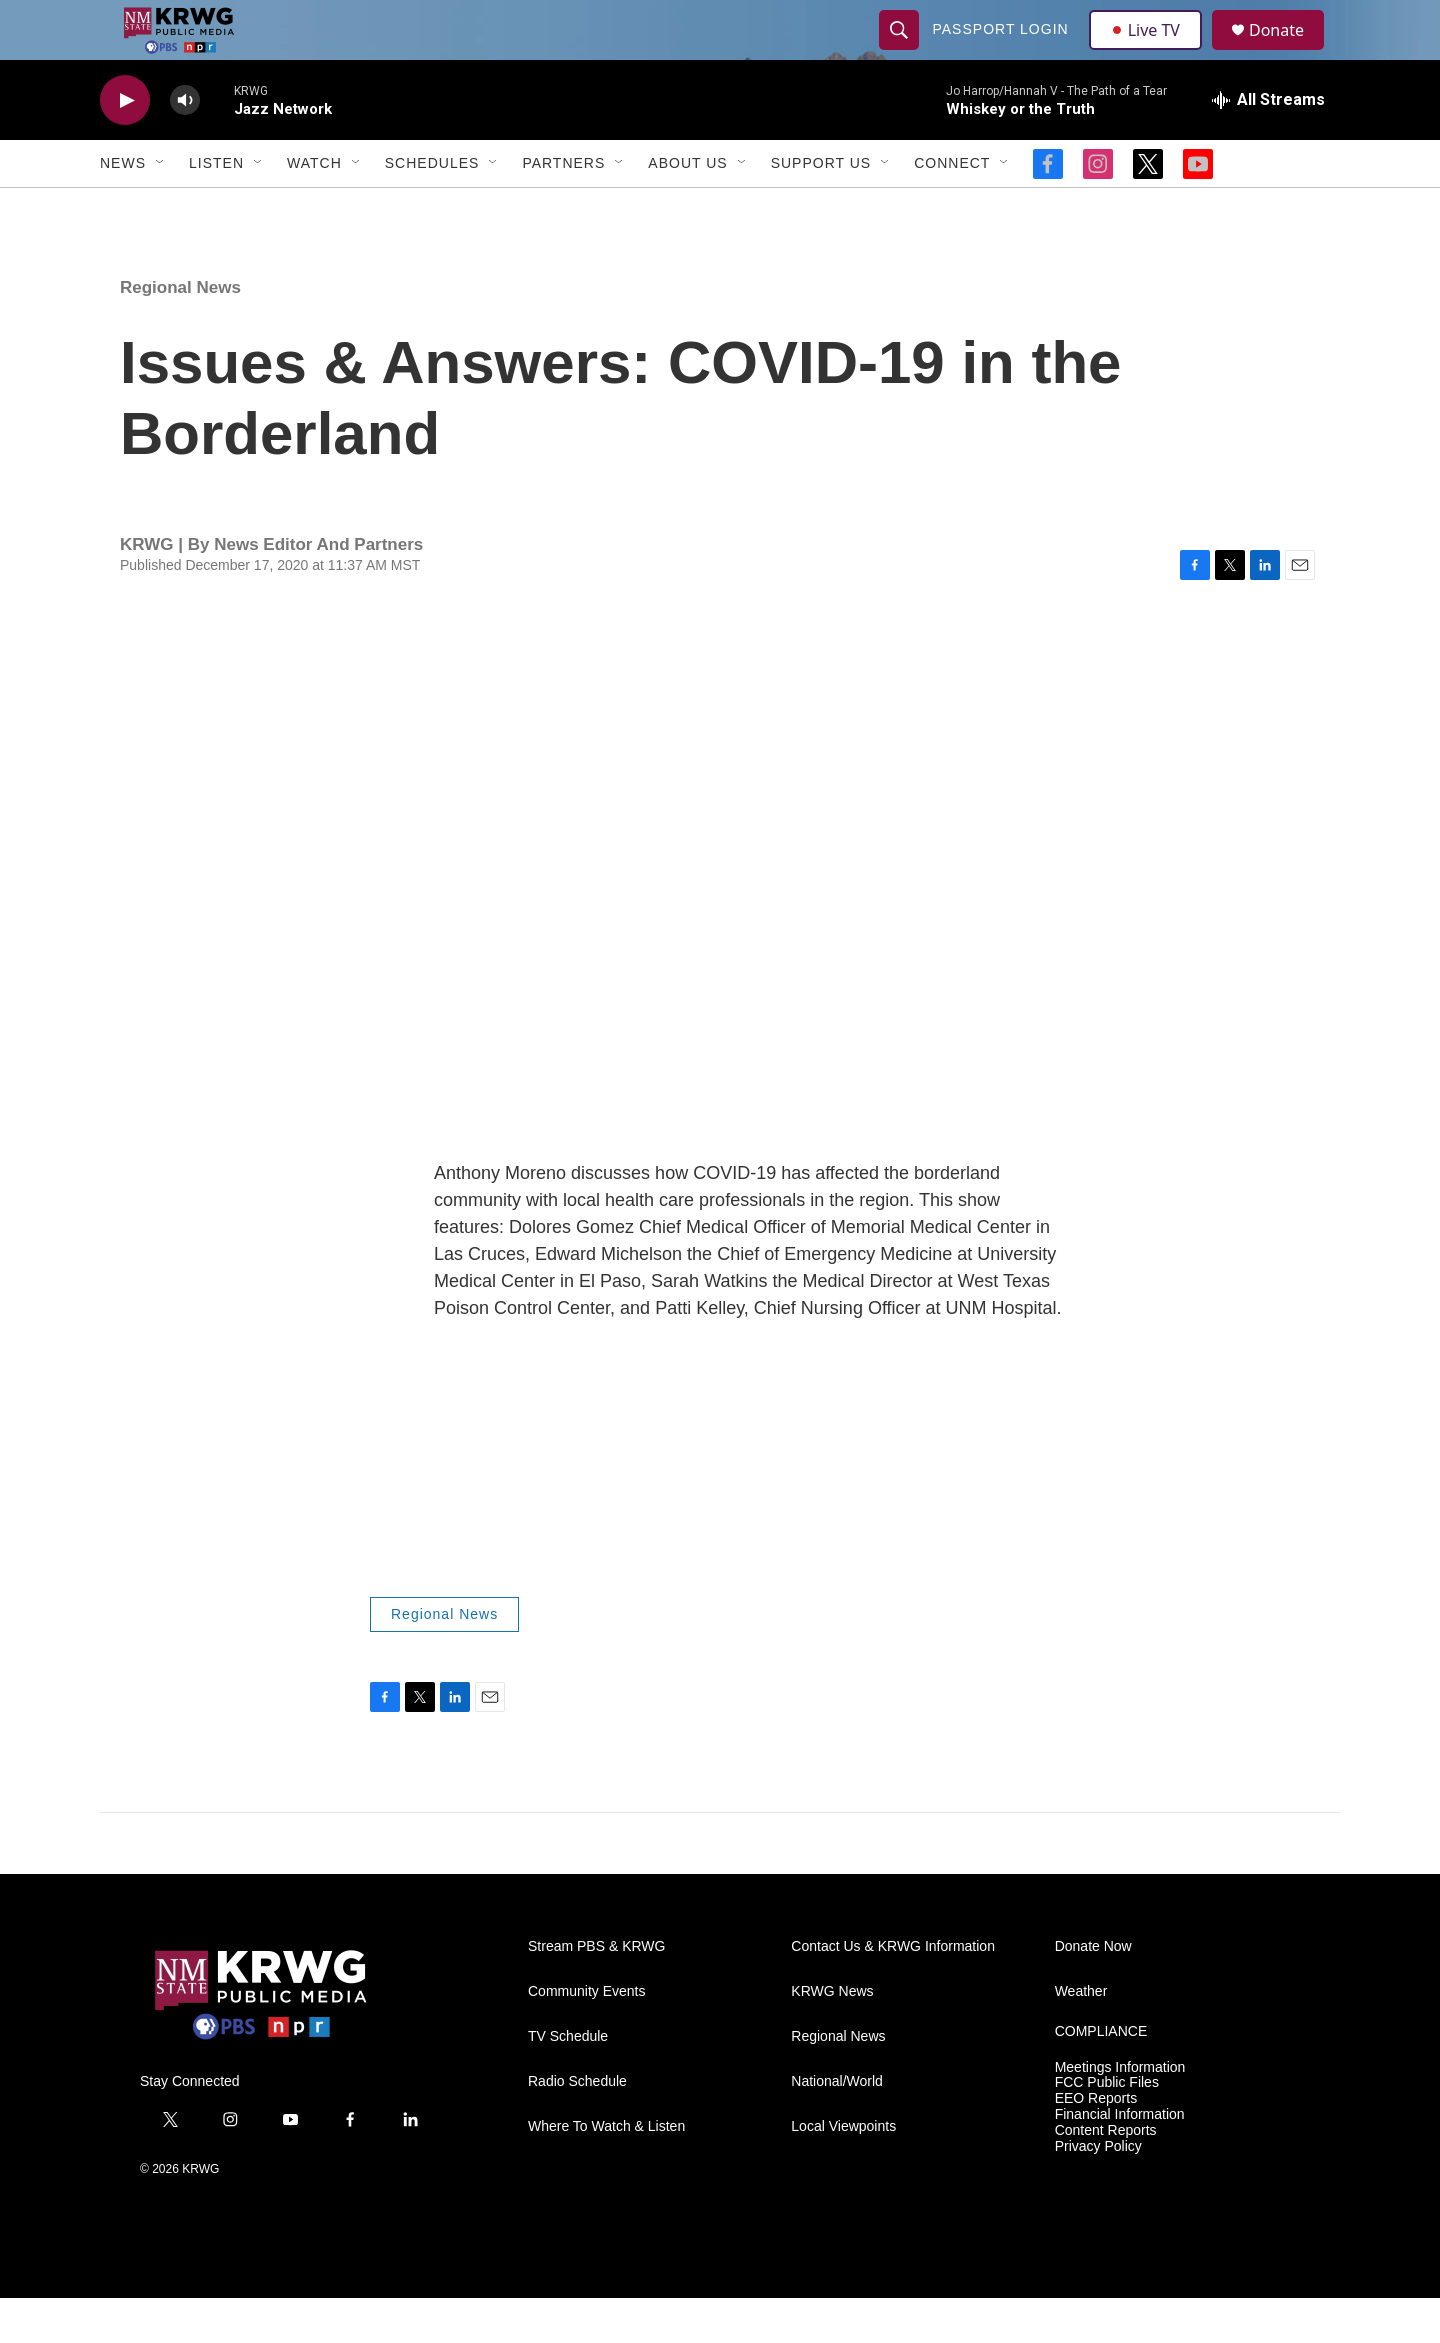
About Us (687, 208)
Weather (1081, 2036)
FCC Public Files (1107, 2127)
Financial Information (1120, 2159)
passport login (1003, 52)
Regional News (180, 332)
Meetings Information (1120, 2112)
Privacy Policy (1098, 2191)
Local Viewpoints (843, 2171)
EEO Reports (1096, 2143)
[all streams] (1268, 145)
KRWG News (832, 2036)
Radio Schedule (577, 2126)
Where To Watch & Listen (606, 2171)
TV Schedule (568, 2081)
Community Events (586, 2036)
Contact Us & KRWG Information (893, 1991)
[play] (125, 145)
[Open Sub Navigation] (161, 208)
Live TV (1151, 52)
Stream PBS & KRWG (596, 1991)
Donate (1289, 52)
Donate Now (1093, 1991)
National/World (837, 2126)
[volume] (185, 145)
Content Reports (1106, 2175)
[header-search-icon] (902, 52)
